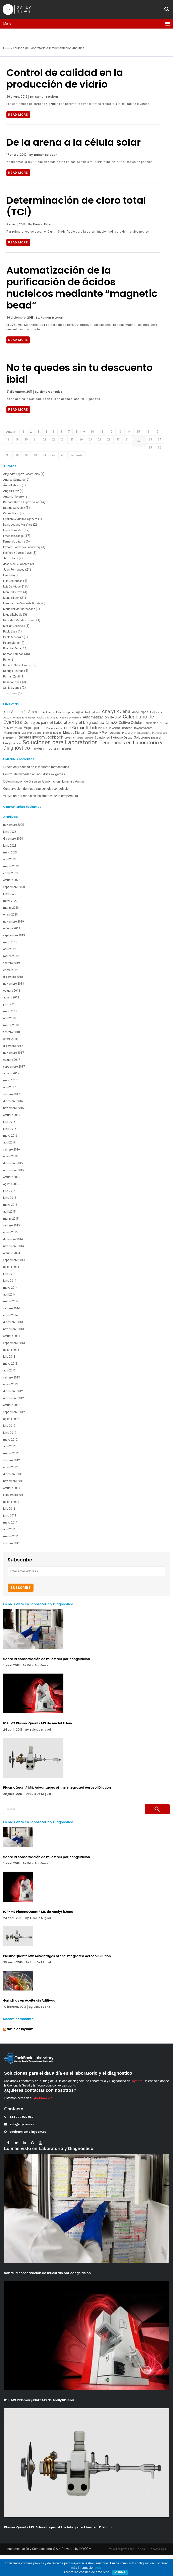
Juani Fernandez (13, 590)
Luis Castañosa (12, 601)
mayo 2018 (10, 1032)
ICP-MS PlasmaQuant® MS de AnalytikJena (38, 1744)
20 (119, 453)
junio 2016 (9, 1149)
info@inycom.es (19, 2145)
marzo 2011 (11, 1557)
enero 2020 (10, 935)
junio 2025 (9, 852)
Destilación (151, 744)
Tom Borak (10, 714)
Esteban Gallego (13, 556)
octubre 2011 (11, 1508)
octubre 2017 (11, 1080)
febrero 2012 (11, 1481)
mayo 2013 (10, 1384)
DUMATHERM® (13, 749)
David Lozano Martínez (17, 545)
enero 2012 (10, 1488)
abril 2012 (9, 1467)
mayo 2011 (10, 1543)
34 (147, 463)
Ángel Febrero (12, 506)
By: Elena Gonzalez (48, 399)
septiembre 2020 (14, 907)
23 (160, 453)
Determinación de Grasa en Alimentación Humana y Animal (43, 802)
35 (160, 463)
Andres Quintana (14, 500)
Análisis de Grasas (47, 738)
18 (92, 453)
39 (51, 474)
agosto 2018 (11, 1018)
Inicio (6, 48)
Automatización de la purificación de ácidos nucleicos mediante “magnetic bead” (81, 293)
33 (133, 463)
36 (10, 474)
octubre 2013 (11, 1356)
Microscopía (12, 753)
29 (78, 463)
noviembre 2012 (13, 1419)
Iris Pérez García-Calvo (17, 573)
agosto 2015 (11, 1205)
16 (64, 453)
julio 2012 (9, 1446)
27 (51, 463)
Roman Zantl (11, 697)
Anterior (13, 442)
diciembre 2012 (13, 1412)
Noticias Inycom (20, 2050)
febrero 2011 (11, 1564)
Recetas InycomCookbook (40, 758)
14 (37, 453)
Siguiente (124, 474)
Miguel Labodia (12, 635)
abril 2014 (9, 1315)
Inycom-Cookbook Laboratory (22, 568)
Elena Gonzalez (13, 551)
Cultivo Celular (130, 743)
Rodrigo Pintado (13, 691)
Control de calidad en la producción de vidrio (64, 78)
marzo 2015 (11, 1239)
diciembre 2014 (13, 1260)
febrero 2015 (11, 1246)
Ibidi (93, 748)
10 (139, 442)
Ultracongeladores (62, 769)
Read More (19, 115)
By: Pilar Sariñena (35, 1686)
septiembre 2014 (14, 1280)
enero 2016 (10, 1177)
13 (23, 453)
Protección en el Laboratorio (136, 753)
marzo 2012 (11, 1474)
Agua (79, 733)
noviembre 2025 (13, 845)
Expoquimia (34, 748)
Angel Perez (11, 511)
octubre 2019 (11, 949)
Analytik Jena (116, 732)
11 (153, 442)
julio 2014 (9, 1294)
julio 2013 (9, 1377)
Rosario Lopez (12, 703)
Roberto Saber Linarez (17, 686)
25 (23, 463)
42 (92, 474)
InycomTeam (143, 749)
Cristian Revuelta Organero (20, 540)
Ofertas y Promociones (104, 753)
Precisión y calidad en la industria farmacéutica (36, 788)
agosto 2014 (11, 1287)
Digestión (164, 744)
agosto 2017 (11, 1094)
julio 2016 (9, 1142)
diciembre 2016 (13, 1122)
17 (78, 453)
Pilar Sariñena (12, 669)
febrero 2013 (11, 1398)
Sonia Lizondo (12, 708)
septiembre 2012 (14, 1432)
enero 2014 (10, 1336)
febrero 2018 (11, 1053)
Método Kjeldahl (74, 753)
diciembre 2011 (13, 1495)
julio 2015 (9, 1211)
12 (10, 453)
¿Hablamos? (43, 2119)
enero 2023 (10, 894)
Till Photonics (39, 769)
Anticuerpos (140, 733)
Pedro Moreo (11, 663)
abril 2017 (9, 1108)
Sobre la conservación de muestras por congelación (46, 1680)
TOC (49, 769)
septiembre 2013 (14, 1363)
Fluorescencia (54, 749)
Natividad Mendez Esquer (19, 641)
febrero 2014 (11, 1329)
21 (132, 453)
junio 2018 (9, 1025)
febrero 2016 (11, 1170)
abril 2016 (9, 1163)
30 (92, 463)
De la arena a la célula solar (73, 144)
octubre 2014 (11, 1273)
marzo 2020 (11, 928)
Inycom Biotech (120, 749)
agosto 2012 (11, 1439)
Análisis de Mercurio (70, 738)
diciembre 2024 (13, 859)
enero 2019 (10, 990)
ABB (7, 733)
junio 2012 (9, 1453)
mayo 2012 (10, 1460)
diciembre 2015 (13, 1184)
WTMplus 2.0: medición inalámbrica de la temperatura (40, 817)
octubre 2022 (11, 900)
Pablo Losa (10, 652)
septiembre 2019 (14, 956)
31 (105, 463)
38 (37, 474)
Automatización (96, 738)
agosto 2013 (11, 1370)
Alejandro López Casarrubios (21, 495)
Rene (6, 680)
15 (51, 453)
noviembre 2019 (13, 942)
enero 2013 (10, 1405)
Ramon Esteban (13, 674)
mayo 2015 (10, 1225)
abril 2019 (9, 970)
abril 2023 (9, 880)
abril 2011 (9, 1550)
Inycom (136, 2102)
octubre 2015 (11, 1198)
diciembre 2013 (13, 1343)
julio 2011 (9, 1529)
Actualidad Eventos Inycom (58, 733)
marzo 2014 (11, 1322)
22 (146, 453)
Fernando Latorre (14, 562)
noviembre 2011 (13, 1501)
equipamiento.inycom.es (25, 2153)
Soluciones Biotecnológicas (113, 758)
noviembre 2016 (13, 1128)
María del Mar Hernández (19, 629)
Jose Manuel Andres (16, 585)
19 (105, 453)
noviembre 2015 (13, 1191)
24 (10, 463)
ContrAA (111, 744)
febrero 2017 (11, 1115)
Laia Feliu (9, 596)
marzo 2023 (11, 887)
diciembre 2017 (13, 1066)
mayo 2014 (10, 1308)
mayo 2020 (10, 921)
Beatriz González (14, 528)
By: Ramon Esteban (44, 97)
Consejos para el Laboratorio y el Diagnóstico (63, 743)
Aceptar (120, 2572)
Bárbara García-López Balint (21, 523)
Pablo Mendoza (13, 658)
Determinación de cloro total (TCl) (76, 209)
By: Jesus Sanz (39, 2028)
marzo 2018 (11, 1046)
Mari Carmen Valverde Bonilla (22, 624)
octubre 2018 (11, 1011)
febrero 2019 (11, 983)
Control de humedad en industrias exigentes (34, 795)
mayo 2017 (10, 1101)
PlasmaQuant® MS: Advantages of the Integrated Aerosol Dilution (57, 1808)
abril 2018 (9, 1039)
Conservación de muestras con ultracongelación (36, 809)
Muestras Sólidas (31, 753)
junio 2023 (9, 866)
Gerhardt (80, 748)
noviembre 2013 (13, 1350)
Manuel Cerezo (12, 613)
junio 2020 (9, 914)
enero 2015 (10, 1253)
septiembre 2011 (14, 1515)
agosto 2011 (11, 1522)
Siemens (89, 758)
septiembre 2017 (14, 1087)
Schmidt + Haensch (74, 758)
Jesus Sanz (10, 579)
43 (105, 474)
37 (23, 474)
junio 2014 (9, 1301)
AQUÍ (98, 2567)
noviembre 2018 (13, 1004)
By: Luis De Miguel (38, 1750)
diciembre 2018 (13, 997)
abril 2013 (9, 1391)
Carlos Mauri (11, 534)
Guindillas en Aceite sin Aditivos (29, 2021)
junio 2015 (9, 1218)
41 (78, 474)
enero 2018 (10, 1059)
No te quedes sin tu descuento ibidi (79, 380)
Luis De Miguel (12, 607)
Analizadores (92, 733)
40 (64, 474)
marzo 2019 (11, 977)
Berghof (115, 738)
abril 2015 (9, 1232)
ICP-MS (102, 749)
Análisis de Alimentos (23, 738)
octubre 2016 (11, 1135)
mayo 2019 (10, 963)
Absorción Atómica (26, 733)
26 (37, 463)
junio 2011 (9, 1536)
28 (64, 463)
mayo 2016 (10, 1156)
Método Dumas (52, 753)
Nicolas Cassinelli (14, 646)
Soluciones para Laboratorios (60, 763)
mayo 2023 (10, 873)
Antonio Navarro (13, 517)
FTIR (67, 749)
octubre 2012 (11, 1425)
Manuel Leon (11, 618)
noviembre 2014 (13, 1267)
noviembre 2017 (13, 1073)
